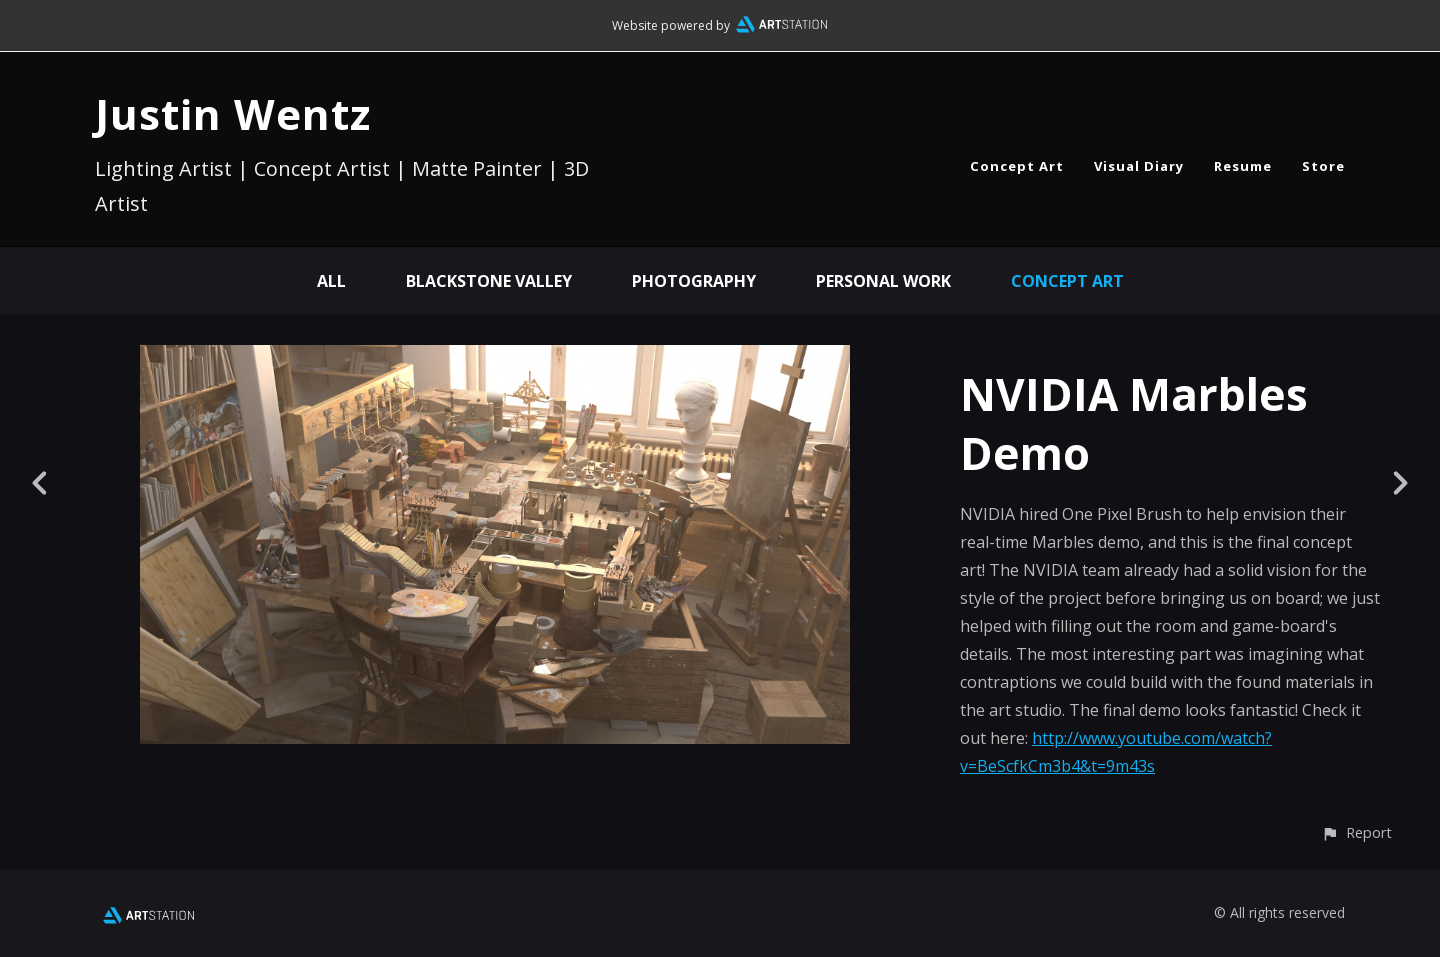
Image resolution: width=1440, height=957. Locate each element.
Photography (694, 281)
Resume (1243, 166)
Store (1323, 166)
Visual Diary (1139, 166)
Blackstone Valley (489, 281)
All (331, 281)
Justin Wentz (233, 113)
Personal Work (883, 281)
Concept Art (1017, 166)
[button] (1356, 832)
